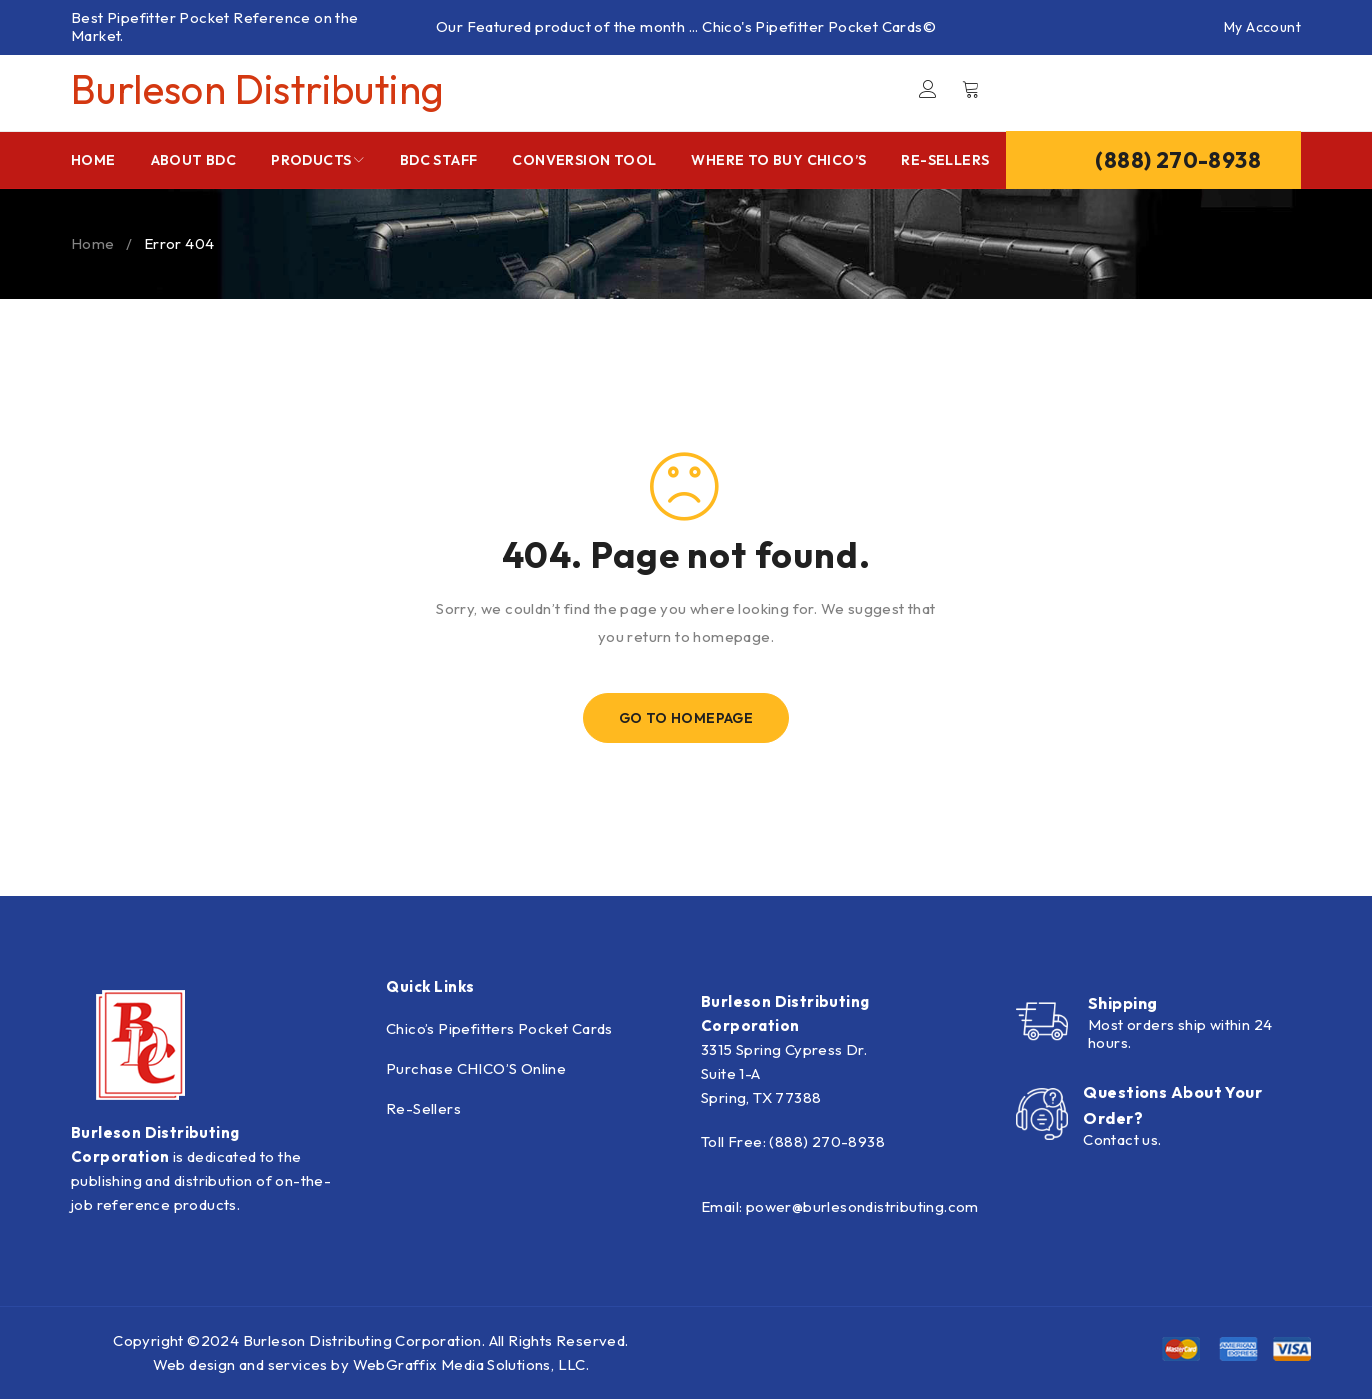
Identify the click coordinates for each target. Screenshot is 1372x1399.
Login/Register (928, 89)
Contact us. (1122, 1139)
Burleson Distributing (257, 89)
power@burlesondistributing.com (862, 1206)
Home (93, 243)
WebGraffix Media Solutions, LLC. (471, 1364)
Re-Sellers (423, 1108)
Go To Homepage (686, 718)
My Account (1262, 27)
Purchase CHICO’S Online (476, 1068)
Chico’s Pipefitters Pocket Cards (499, 1028)
